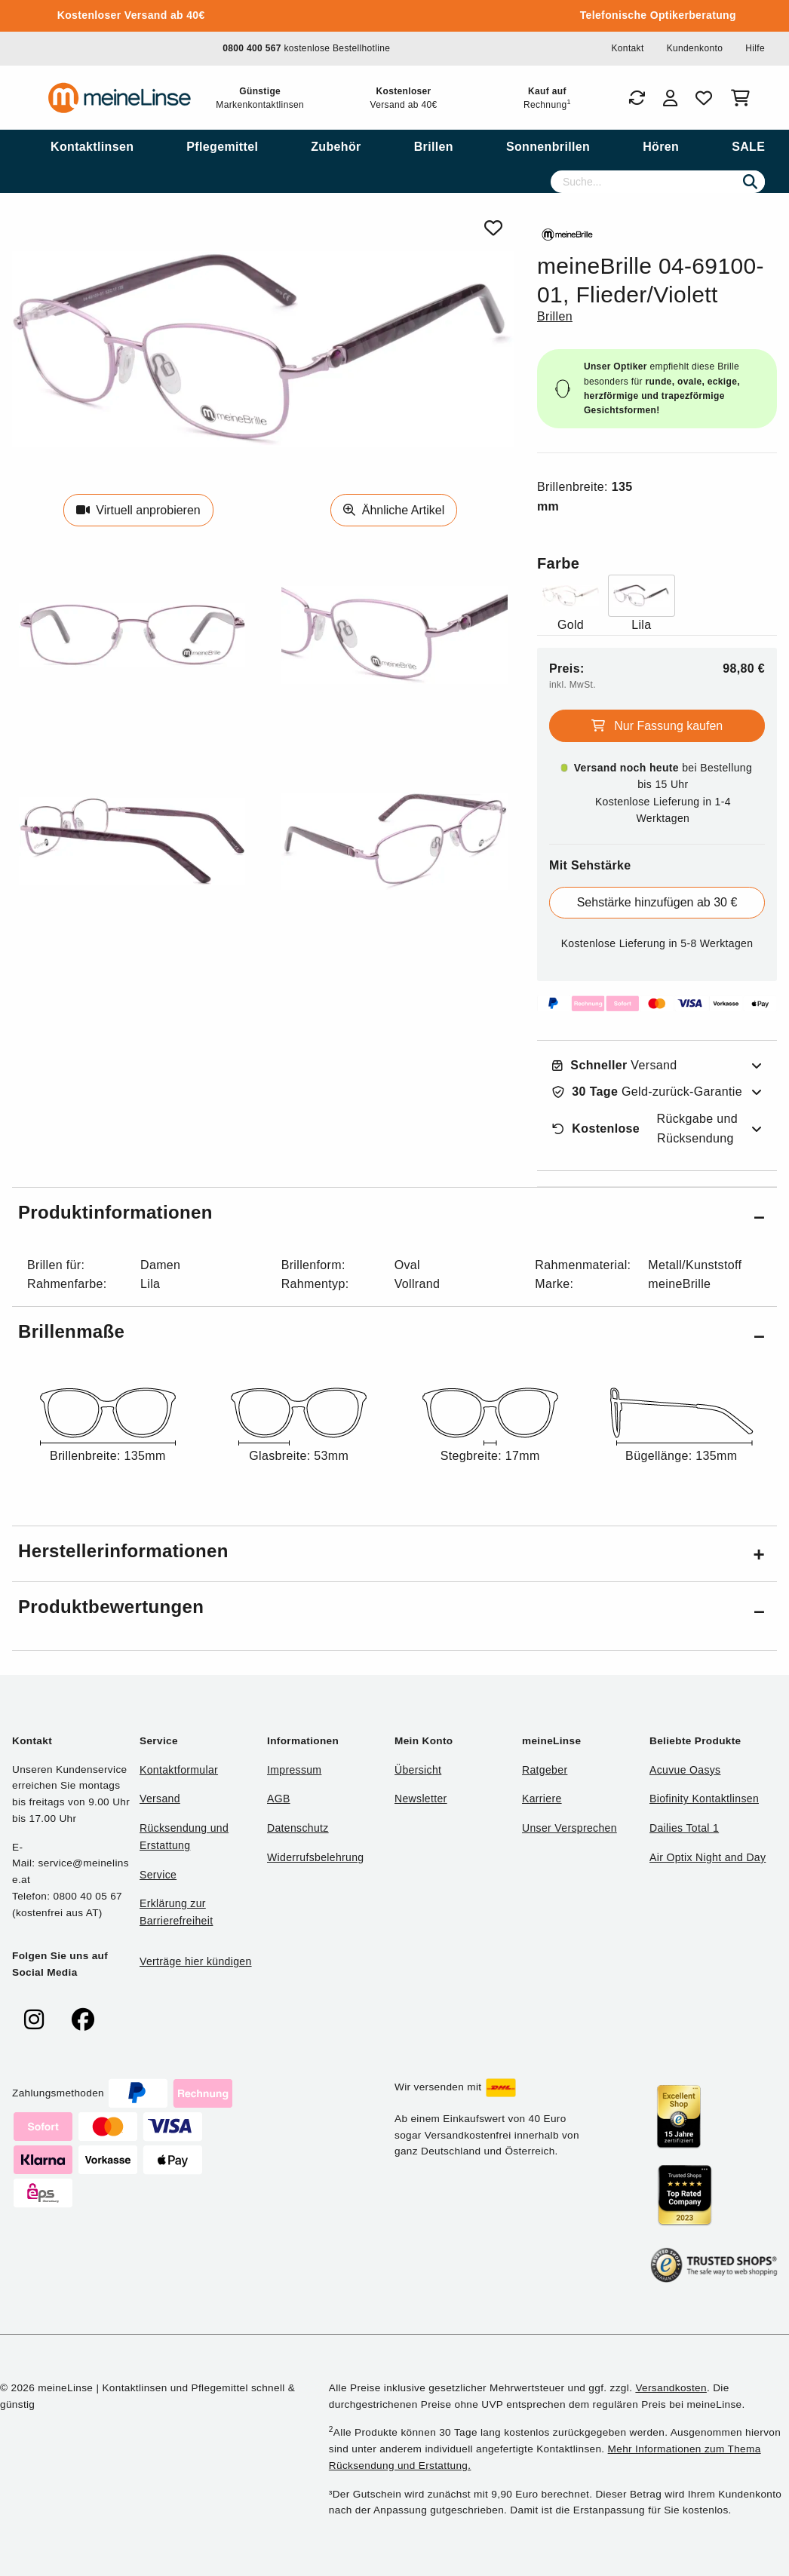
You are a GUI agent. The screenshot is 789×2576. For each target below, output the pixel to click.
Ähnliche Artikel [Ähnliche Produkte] (393, 510)
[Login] (670, 98)
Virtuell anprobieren (138, 510)
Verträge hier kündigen (196, 1961)
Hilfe (755, 48)
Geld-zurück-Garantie (647, 1092)
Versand (614, 1065)
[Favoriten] (703, 98)
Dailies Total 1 (684, 1828)
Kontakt (627, 48)
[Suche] (658, 181)
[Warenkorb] (743, 98)
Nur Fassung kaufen (657, 725)
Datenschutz (298, 1828)
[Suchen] (750, 181)
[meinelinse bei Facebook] (83, 2019)
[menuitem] (92, 147)
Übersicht (417, 1770)
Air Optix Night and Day (707, 1857)
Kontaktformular (179, 1770)
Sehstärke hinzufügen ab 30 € (657, 902)
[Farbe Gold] (570, 604)
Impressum (294, 1770)
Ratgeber (544, 1770)
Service (158, 1875)
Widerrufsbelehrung (315, 1857)
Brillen (555, 316)
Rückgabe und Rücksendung (645, 1128)
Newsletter (420, 1798)
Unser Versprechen (569, 1828)
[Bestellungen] (636, 98)
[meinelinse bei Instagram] (34, 2019)
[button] (394, 1215)
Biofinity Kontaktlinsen (704, 1798)
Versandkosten (670, 2388)
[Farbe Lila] (641, 604)
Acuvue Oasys (684, 1770)
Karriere (542, 1798)
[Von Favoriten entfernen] (493, 228)
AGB (278, 1798)
